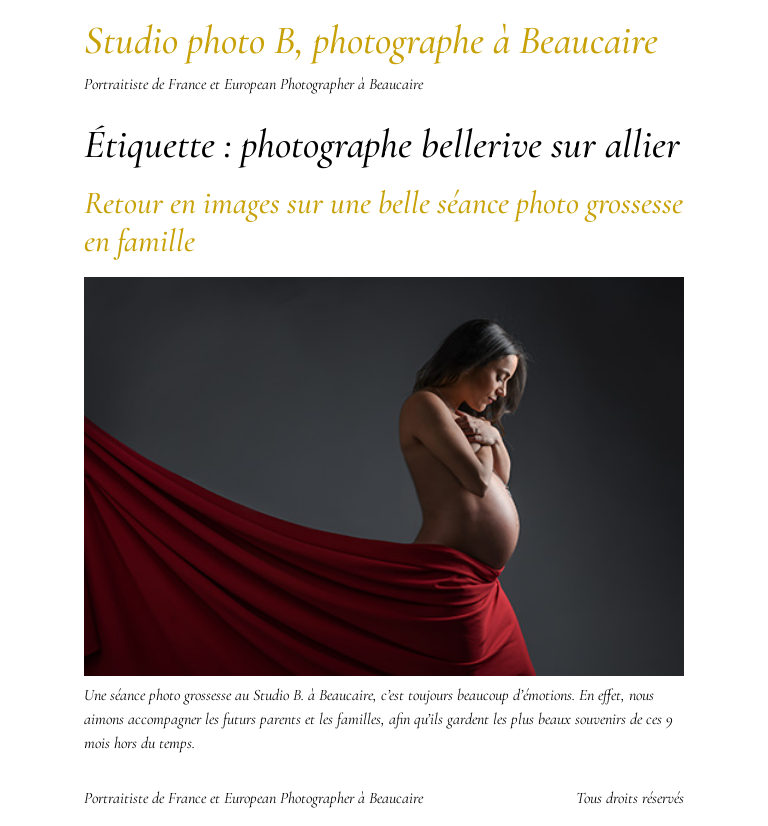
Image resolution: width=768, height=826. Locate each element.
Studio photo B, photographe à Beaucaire (371, 40)
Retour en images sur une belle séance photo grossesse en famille (383, 221)
